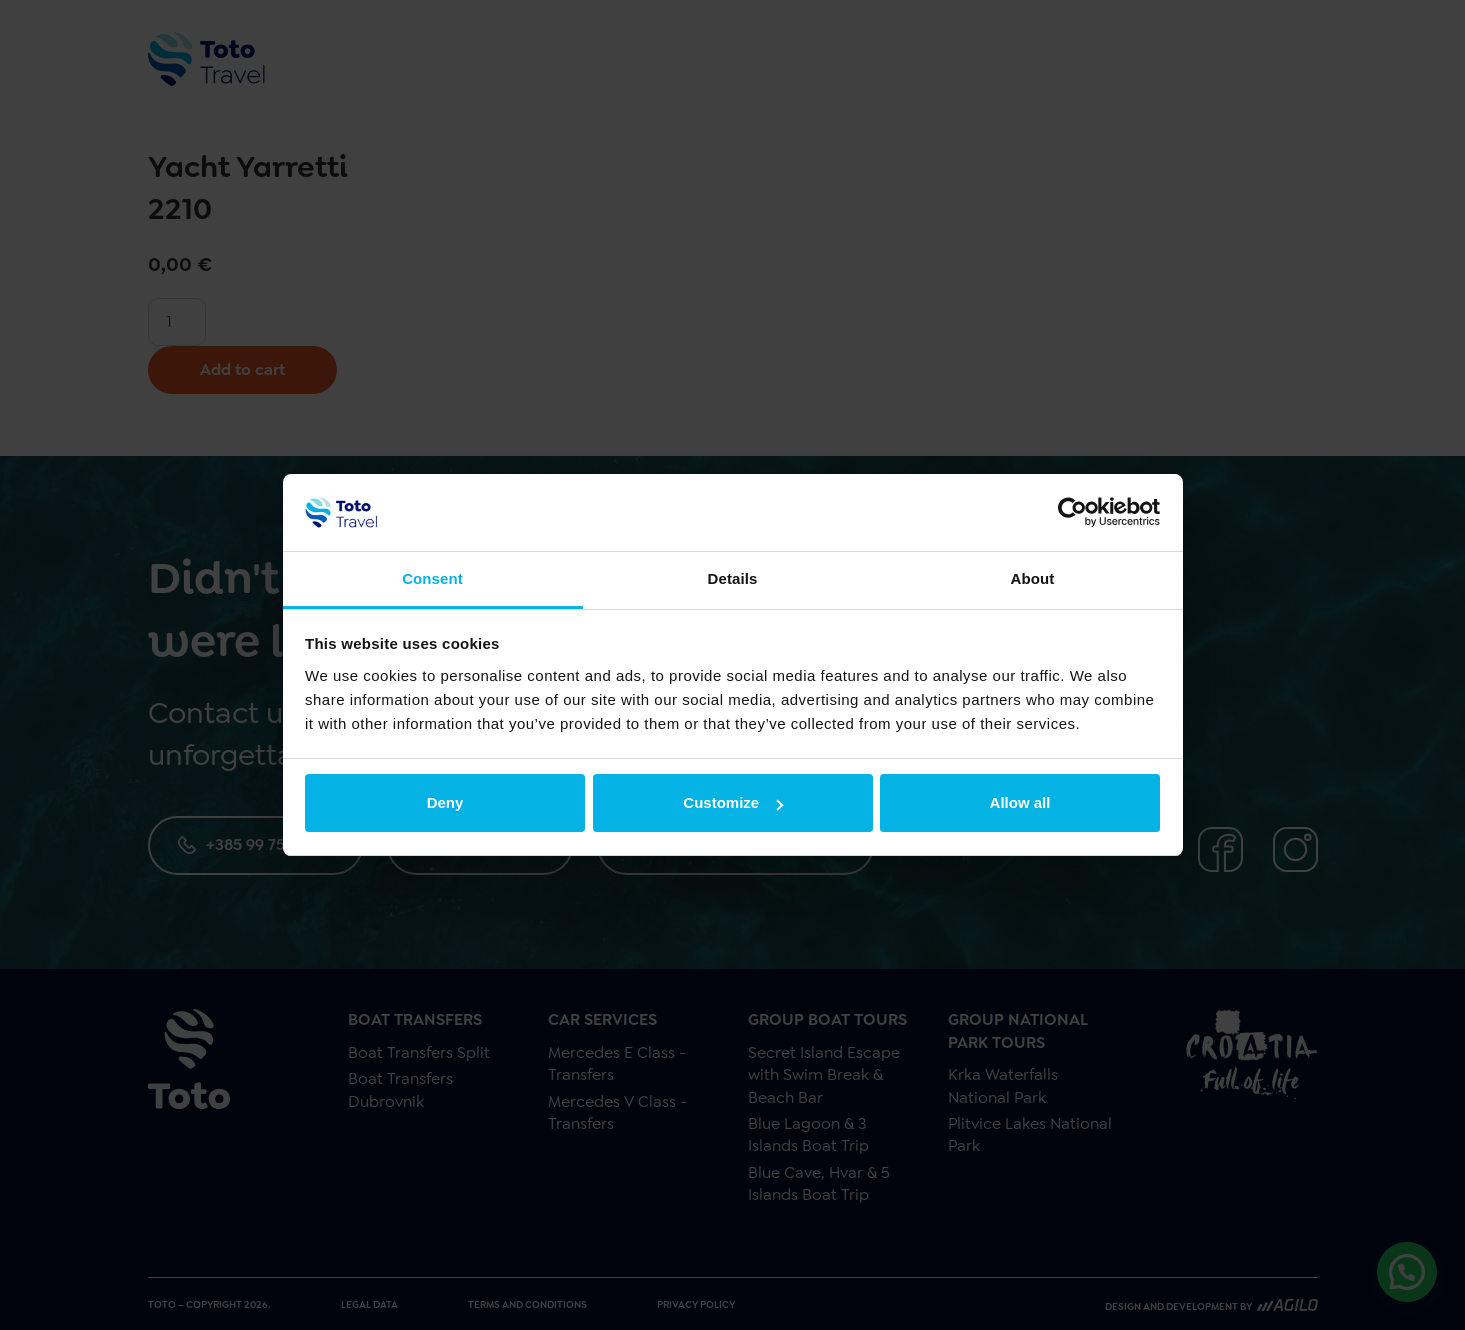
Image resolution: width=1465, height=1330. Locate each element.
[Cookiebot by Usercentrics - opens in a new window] (1072, 512)
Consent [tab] (432, 578)
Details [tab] (733, 578)
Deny (445, 802)
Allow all (1020, 802)
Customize (733, 802)
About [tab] (1033, 578)
